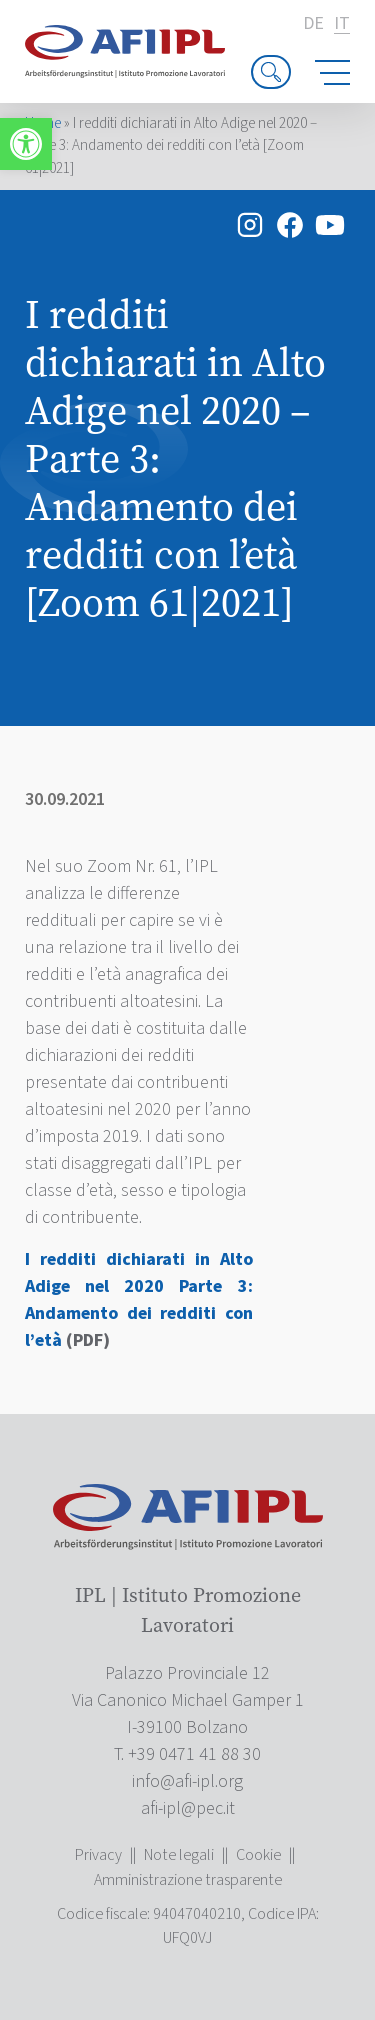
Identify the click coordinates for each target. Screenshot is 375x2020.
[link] (26, 144)
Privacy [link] (98, 1855)
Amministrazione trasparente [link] (188, 1880)
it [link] (342, 24)
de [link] (313, 24)
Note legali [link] (179, 1855)
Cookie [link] (258, 1855)
